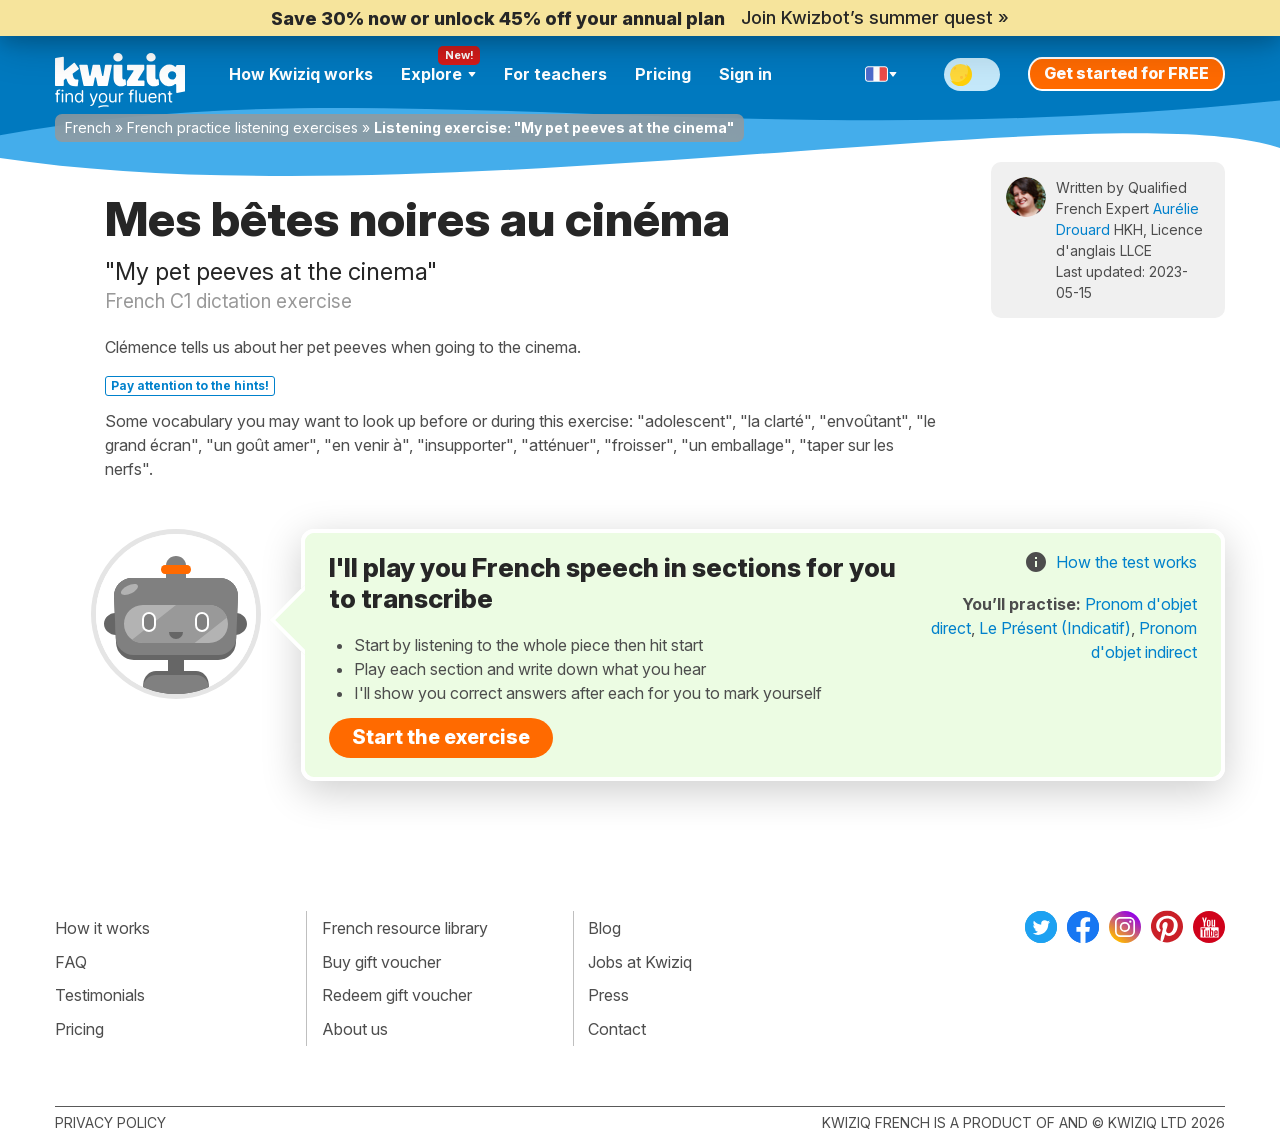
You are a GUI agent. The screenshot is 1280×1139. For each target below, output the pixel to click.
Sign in (745, 74)
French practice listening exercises (242, 127)
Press (608, 995)
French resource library (405, 928)
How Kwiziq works (301, 74)
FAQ (71, 962)
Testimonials (100, 995)
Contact (617, 1029)
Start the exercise (441, 737)
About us (355, 1029)
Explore (438, 74)
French (88, 127)
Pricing (663, 74)
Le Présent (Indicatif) (1055, 628)
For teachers (555, 74)
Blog (604, 928)
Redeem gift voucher (397, 995)
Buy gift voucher (381, 962)
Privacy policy (110, 1122)
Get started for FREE (1126, 73)
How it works (102, 928)
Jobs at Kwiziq (640, 962)
